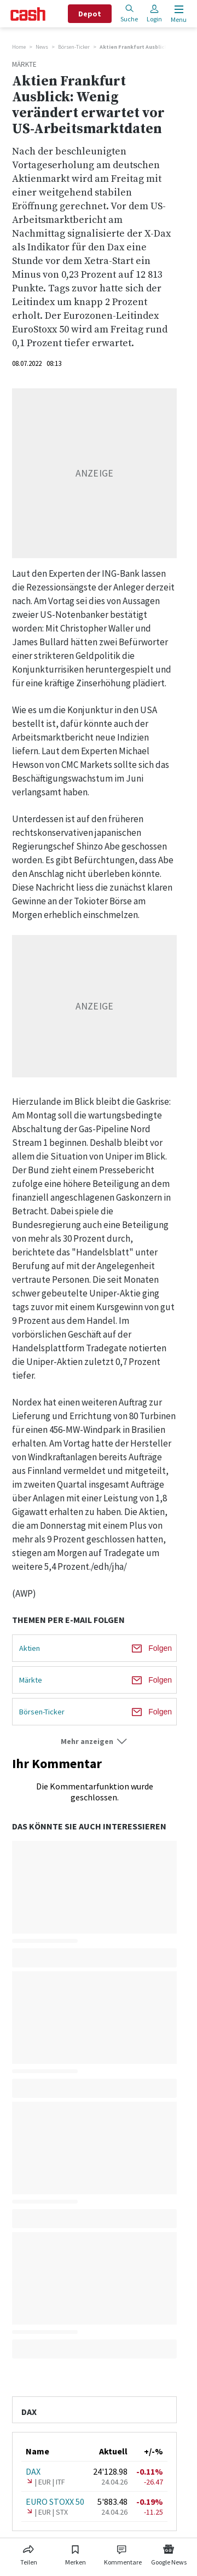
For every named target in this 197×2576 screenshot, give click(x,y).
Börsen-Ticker (74, 46)
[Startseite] (27, 14)
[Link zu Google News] (168, 2553)
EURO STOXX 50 (55, 2501)
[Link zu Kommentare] (122, 2553)
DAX (33, 2471)
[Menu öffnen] (178, 14)
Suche (129, 13)
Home (19, 46)
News (42, 46)
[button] (94, 1741)
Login (154, 13)
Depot (89, 14)
